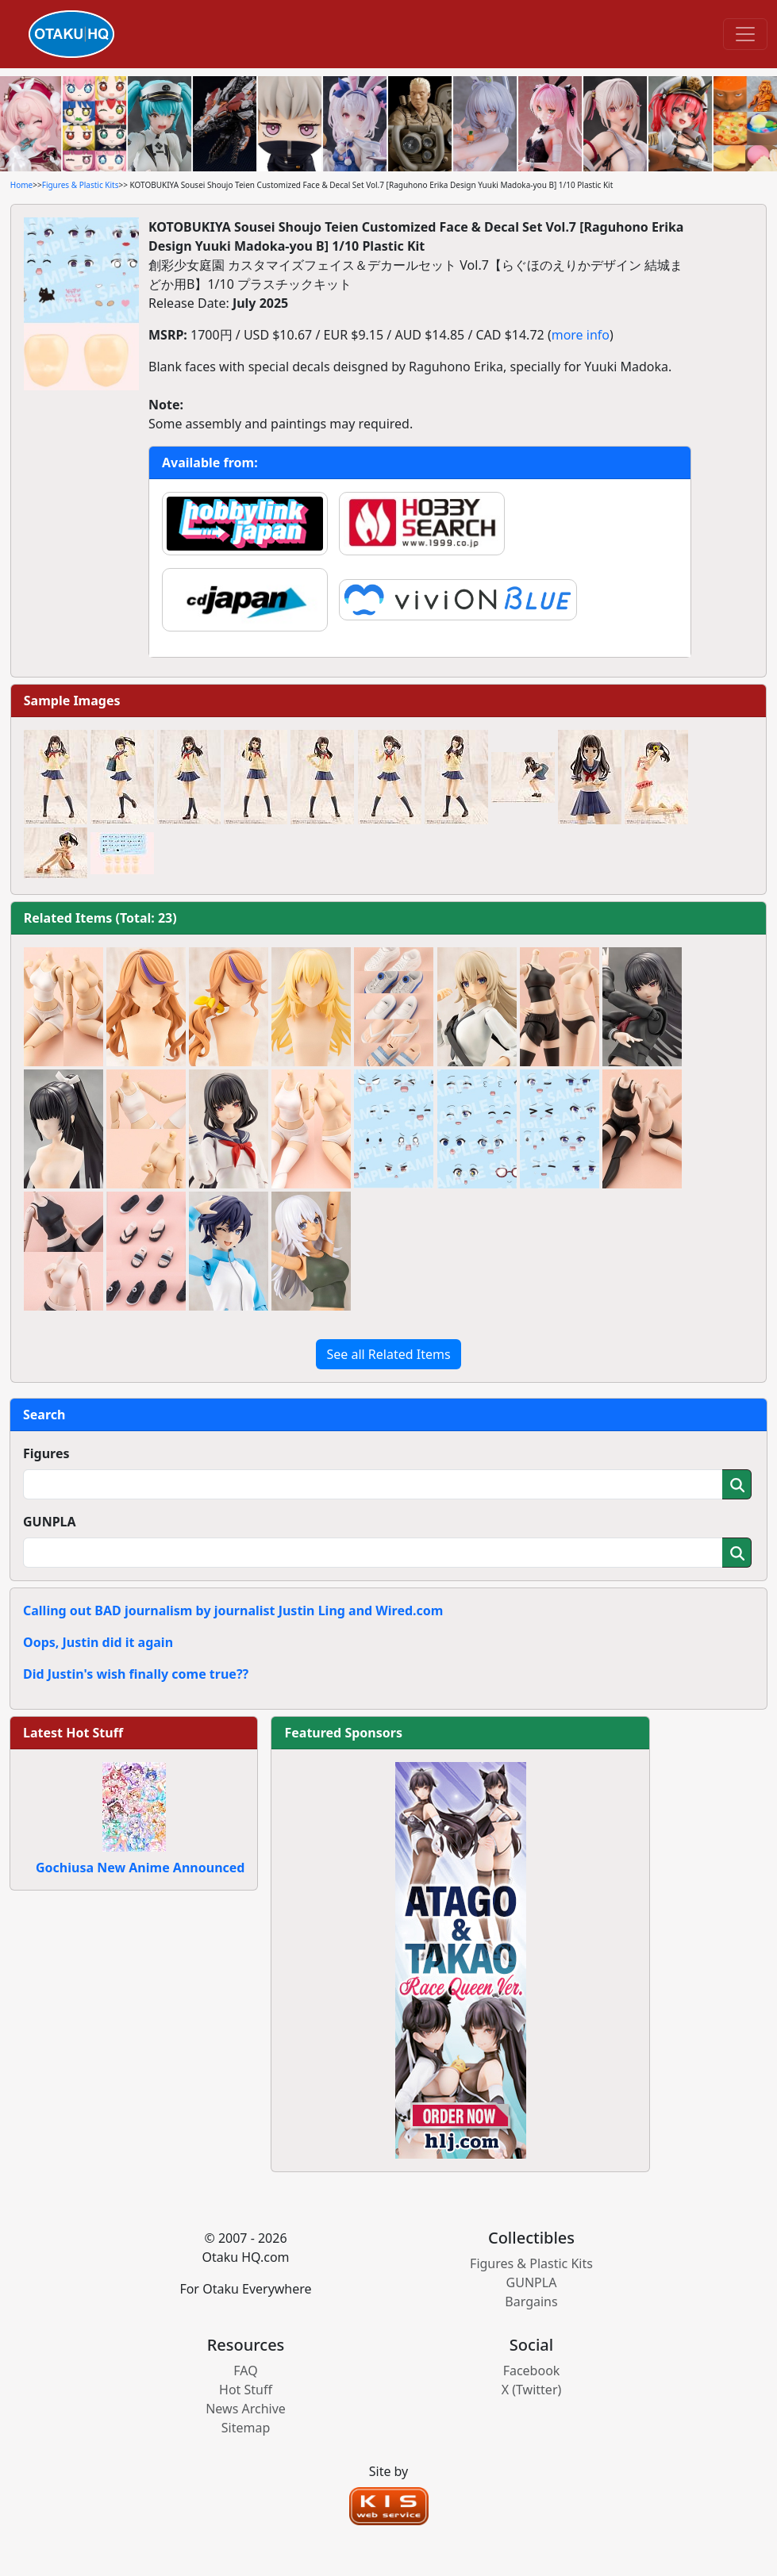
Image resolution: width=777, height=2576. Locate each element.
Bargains (531, 2301)
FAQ (245, 2370)
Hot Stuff (245, 2389)
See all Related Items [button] (388, 1354)
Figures (46, 1453)
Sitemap (246, 2427)
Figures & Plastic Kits (80, 184)
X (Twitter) (532, 2389)
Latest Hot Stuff (73, 1732)
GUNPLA (49, 1521)
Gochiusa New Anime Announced (140, 1867)
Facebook (531, 2370)
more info (581, 335)
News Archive (246, 2408)
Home (21, 184)
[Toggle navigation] (745, 34)
